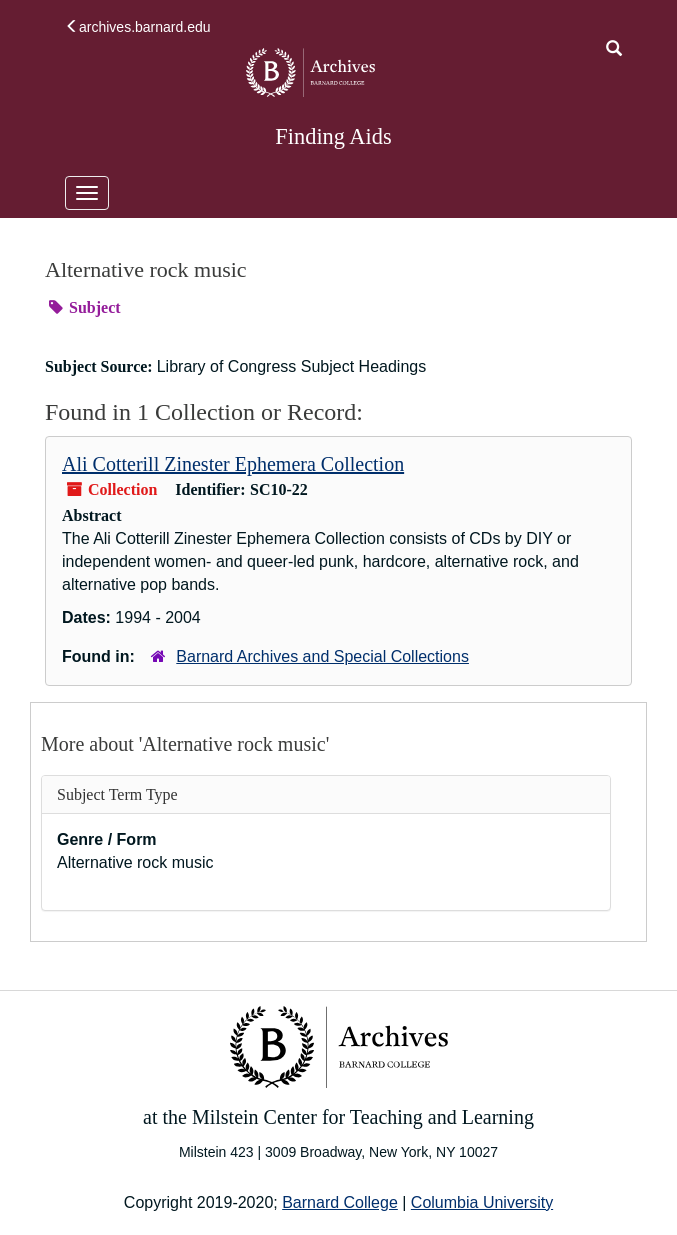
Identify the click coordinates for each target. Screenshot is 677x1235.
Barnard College (340, 1202)
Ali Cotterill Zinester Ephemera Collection (233, 464)
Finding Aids (333, 136)
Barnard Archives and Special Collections (322, 656)
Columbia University (482, 1202)
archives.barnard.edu (138, 27)
